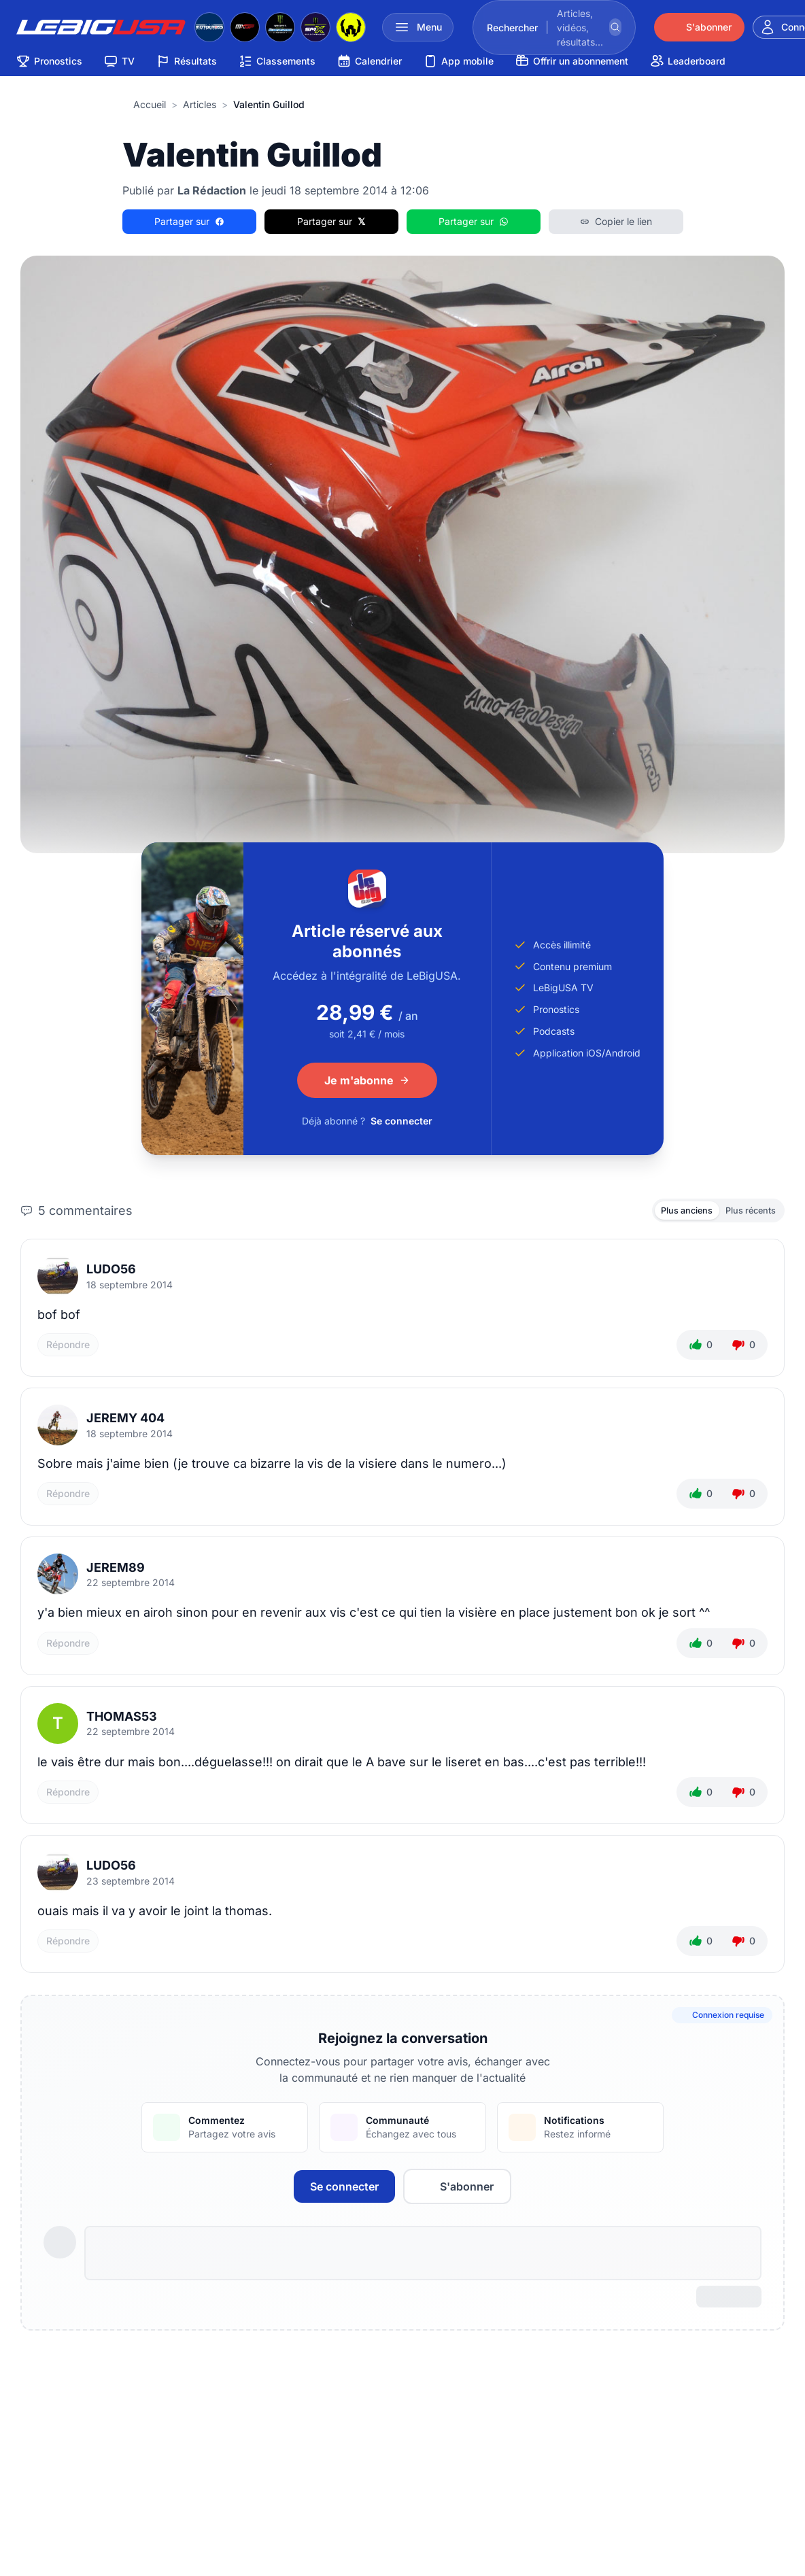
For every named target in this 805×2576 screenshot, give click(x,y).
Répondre (68, 1348)
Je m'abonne (367, 1080)
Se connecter (401, 1121)
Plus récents (745, 1212)
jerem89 (115, 1571)
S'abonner (457, 2190)
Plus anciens (672, 1212)
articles (199, 104)
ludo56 (111, 1273)
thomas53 (121, 1720)
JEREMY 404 (125, 1422)
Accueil (149, 104)
